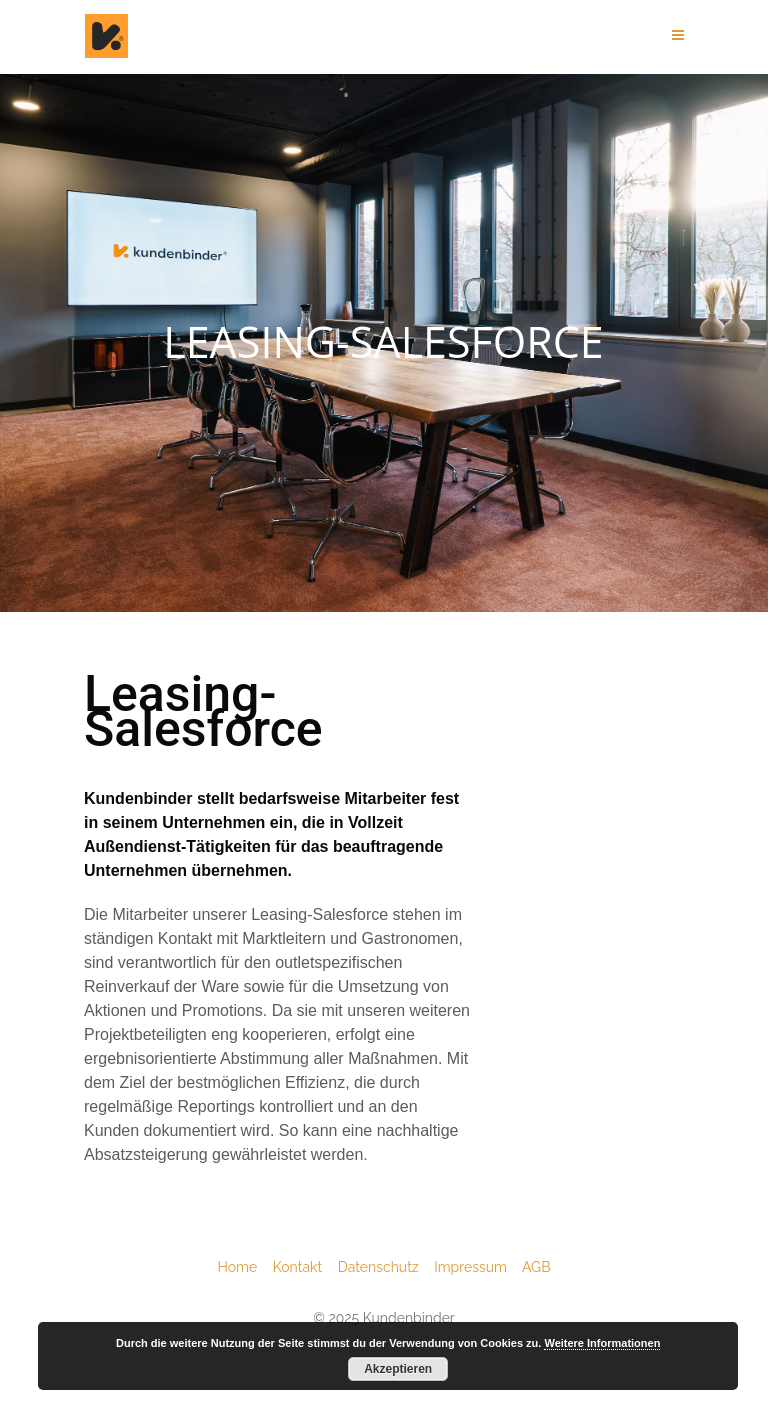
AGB (536, 1267)
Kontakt (305, 1267)
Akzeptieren (398, 1369)
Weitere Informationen (602, 1343)
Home (245, 1267)
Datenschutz (386, 1267)
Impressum (478, 1267)
